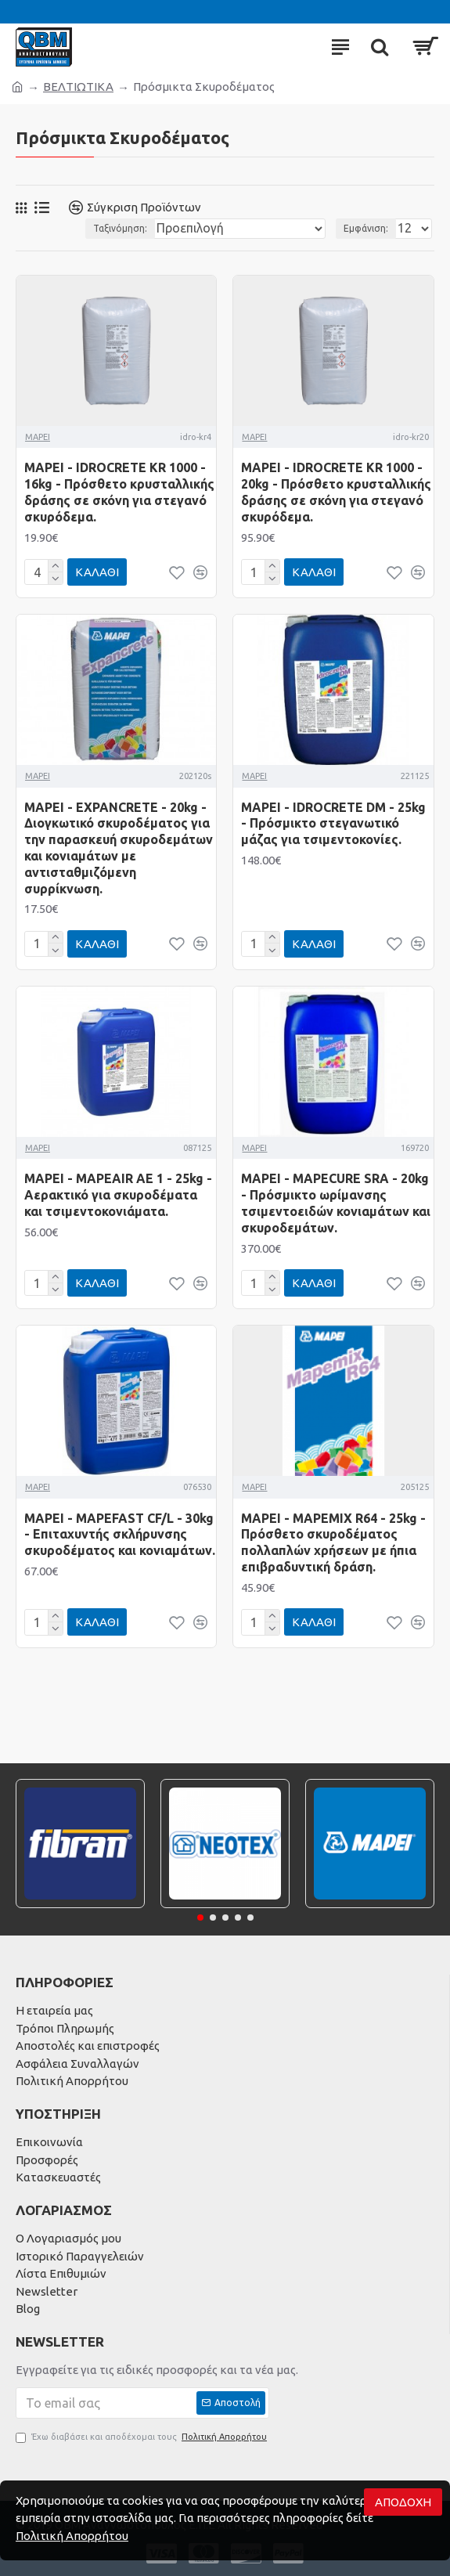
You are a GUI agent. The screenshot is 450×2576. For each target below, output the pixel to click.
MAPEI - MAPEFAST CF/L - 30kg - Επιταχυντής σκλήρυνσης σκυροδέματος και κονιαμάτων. (119, 1534)
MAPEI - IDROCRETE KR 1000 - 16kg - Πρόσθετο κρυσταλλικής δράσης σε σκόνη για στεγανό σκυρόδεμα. (119, 491)
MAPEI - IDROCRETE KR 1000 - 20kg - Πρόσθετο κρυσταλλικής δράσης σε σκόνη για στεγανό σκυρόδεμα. (336, 491)
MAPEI (37, 437)
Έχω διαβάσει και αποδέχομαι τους (142, 2437)
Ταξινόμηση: (120, 228)
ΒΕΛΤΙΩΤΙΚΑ (78, 86)
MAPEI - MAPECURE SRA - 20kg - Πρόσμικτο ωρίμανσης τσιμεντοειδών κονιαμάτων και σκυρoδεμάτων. (335, 1202)
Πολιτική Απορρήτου (72, 2535)
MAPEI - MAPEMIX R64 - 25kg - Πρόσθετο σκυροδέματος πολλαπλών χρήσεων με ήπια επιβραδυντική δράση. (333, 1542)
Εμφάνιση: (366, 228)
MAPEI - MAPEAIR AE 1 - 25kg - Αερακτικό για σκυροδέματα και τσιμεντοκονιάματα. (118, 1194)
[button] (200, 1917)
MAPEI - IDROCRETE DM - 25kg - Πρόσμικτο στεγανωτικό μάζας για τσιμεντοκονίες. (333, 823)
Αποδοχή (403, 2502)
